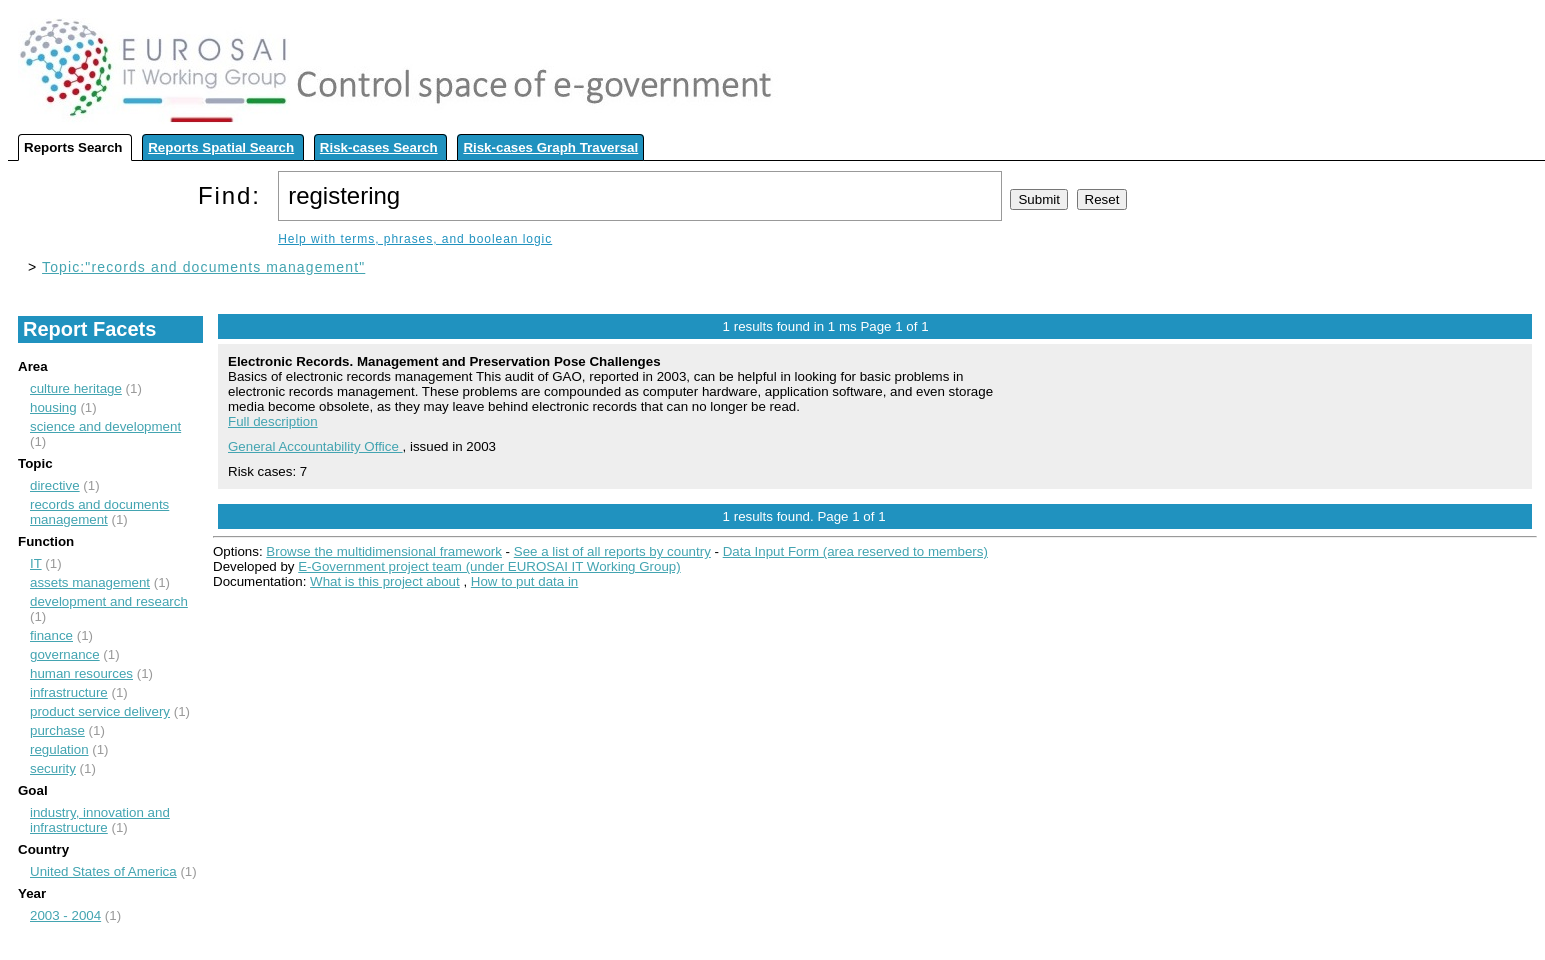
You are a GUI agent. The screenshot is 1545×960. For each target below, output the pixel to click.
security (53, 768)
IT (36, 563)
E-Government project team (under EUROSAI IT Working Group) (489, 566)
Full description (273, 421)
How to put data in (524, 581)
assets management (90, 582)
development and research (109, 601)
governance (65, 654)
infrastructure (69, 692)
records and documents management (99, 512)
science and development (105, 426)
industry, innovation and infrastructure (100, 820)
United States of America (103, 871)
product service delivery (100, 711)
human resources (81, 673)
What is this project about (385, 581)
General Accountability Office (315, 446)
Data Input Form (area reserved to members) (855, 551)
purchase (57, 730)
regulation (59, 749)
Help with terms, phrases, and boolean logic (415, 239)
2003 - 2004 (65, 915)
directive (55, 485)
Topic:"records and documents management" (203, 267)
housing (53, 407)
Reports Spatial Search (221, 147)
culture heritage (76, 388)
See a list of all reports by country (612, 551)
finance (51, 635)
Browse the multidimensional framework (384, 551)
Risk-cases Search (379, 147)
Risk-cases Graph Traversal (550, 147)
